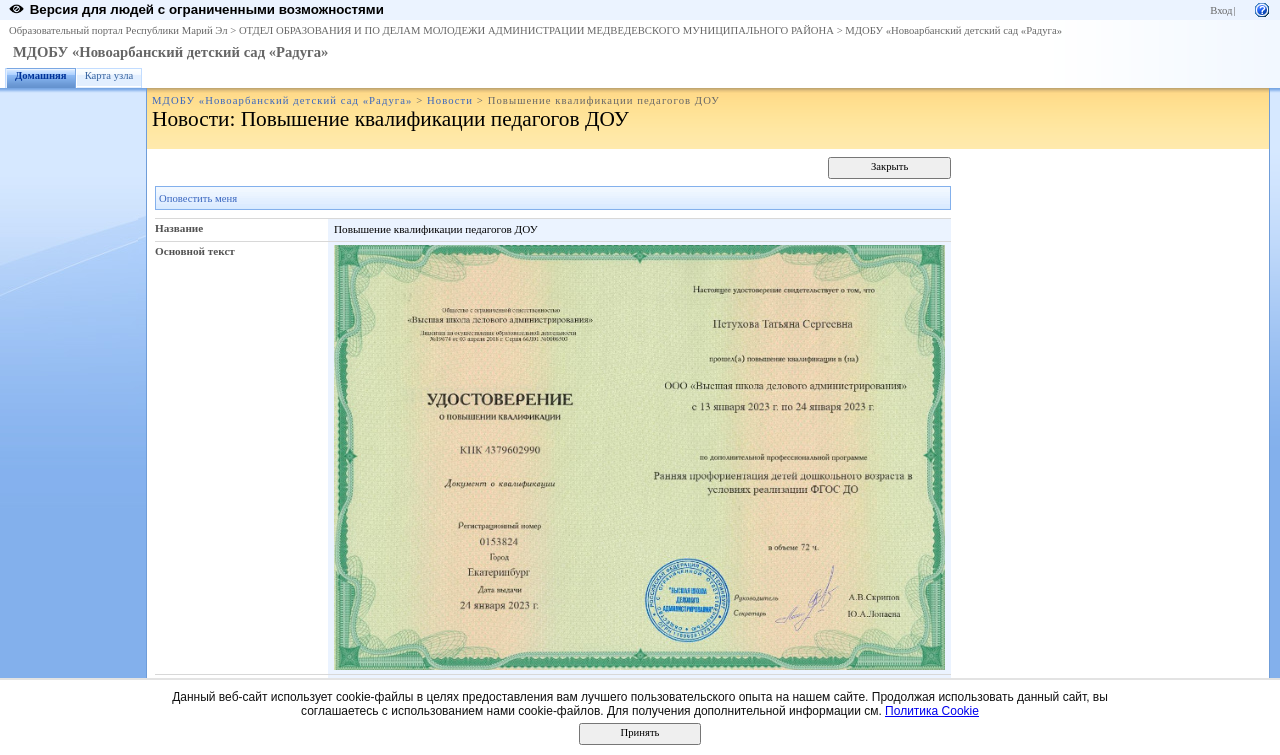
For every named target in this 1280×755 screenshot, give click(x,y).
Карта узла (109, 75)
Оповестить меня (198, 198)
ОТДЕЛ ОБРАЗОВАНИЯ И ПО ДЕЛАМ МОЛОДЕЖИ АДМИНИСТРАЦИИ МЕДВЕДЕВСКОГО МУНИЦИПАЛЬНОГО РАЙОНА (536, 30)
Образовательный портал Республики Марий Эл (118, 30)
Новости (450, 100)
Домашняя (41, 75)
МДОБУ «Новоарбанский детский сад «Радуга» (953, 30)
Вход (1221, 10)
